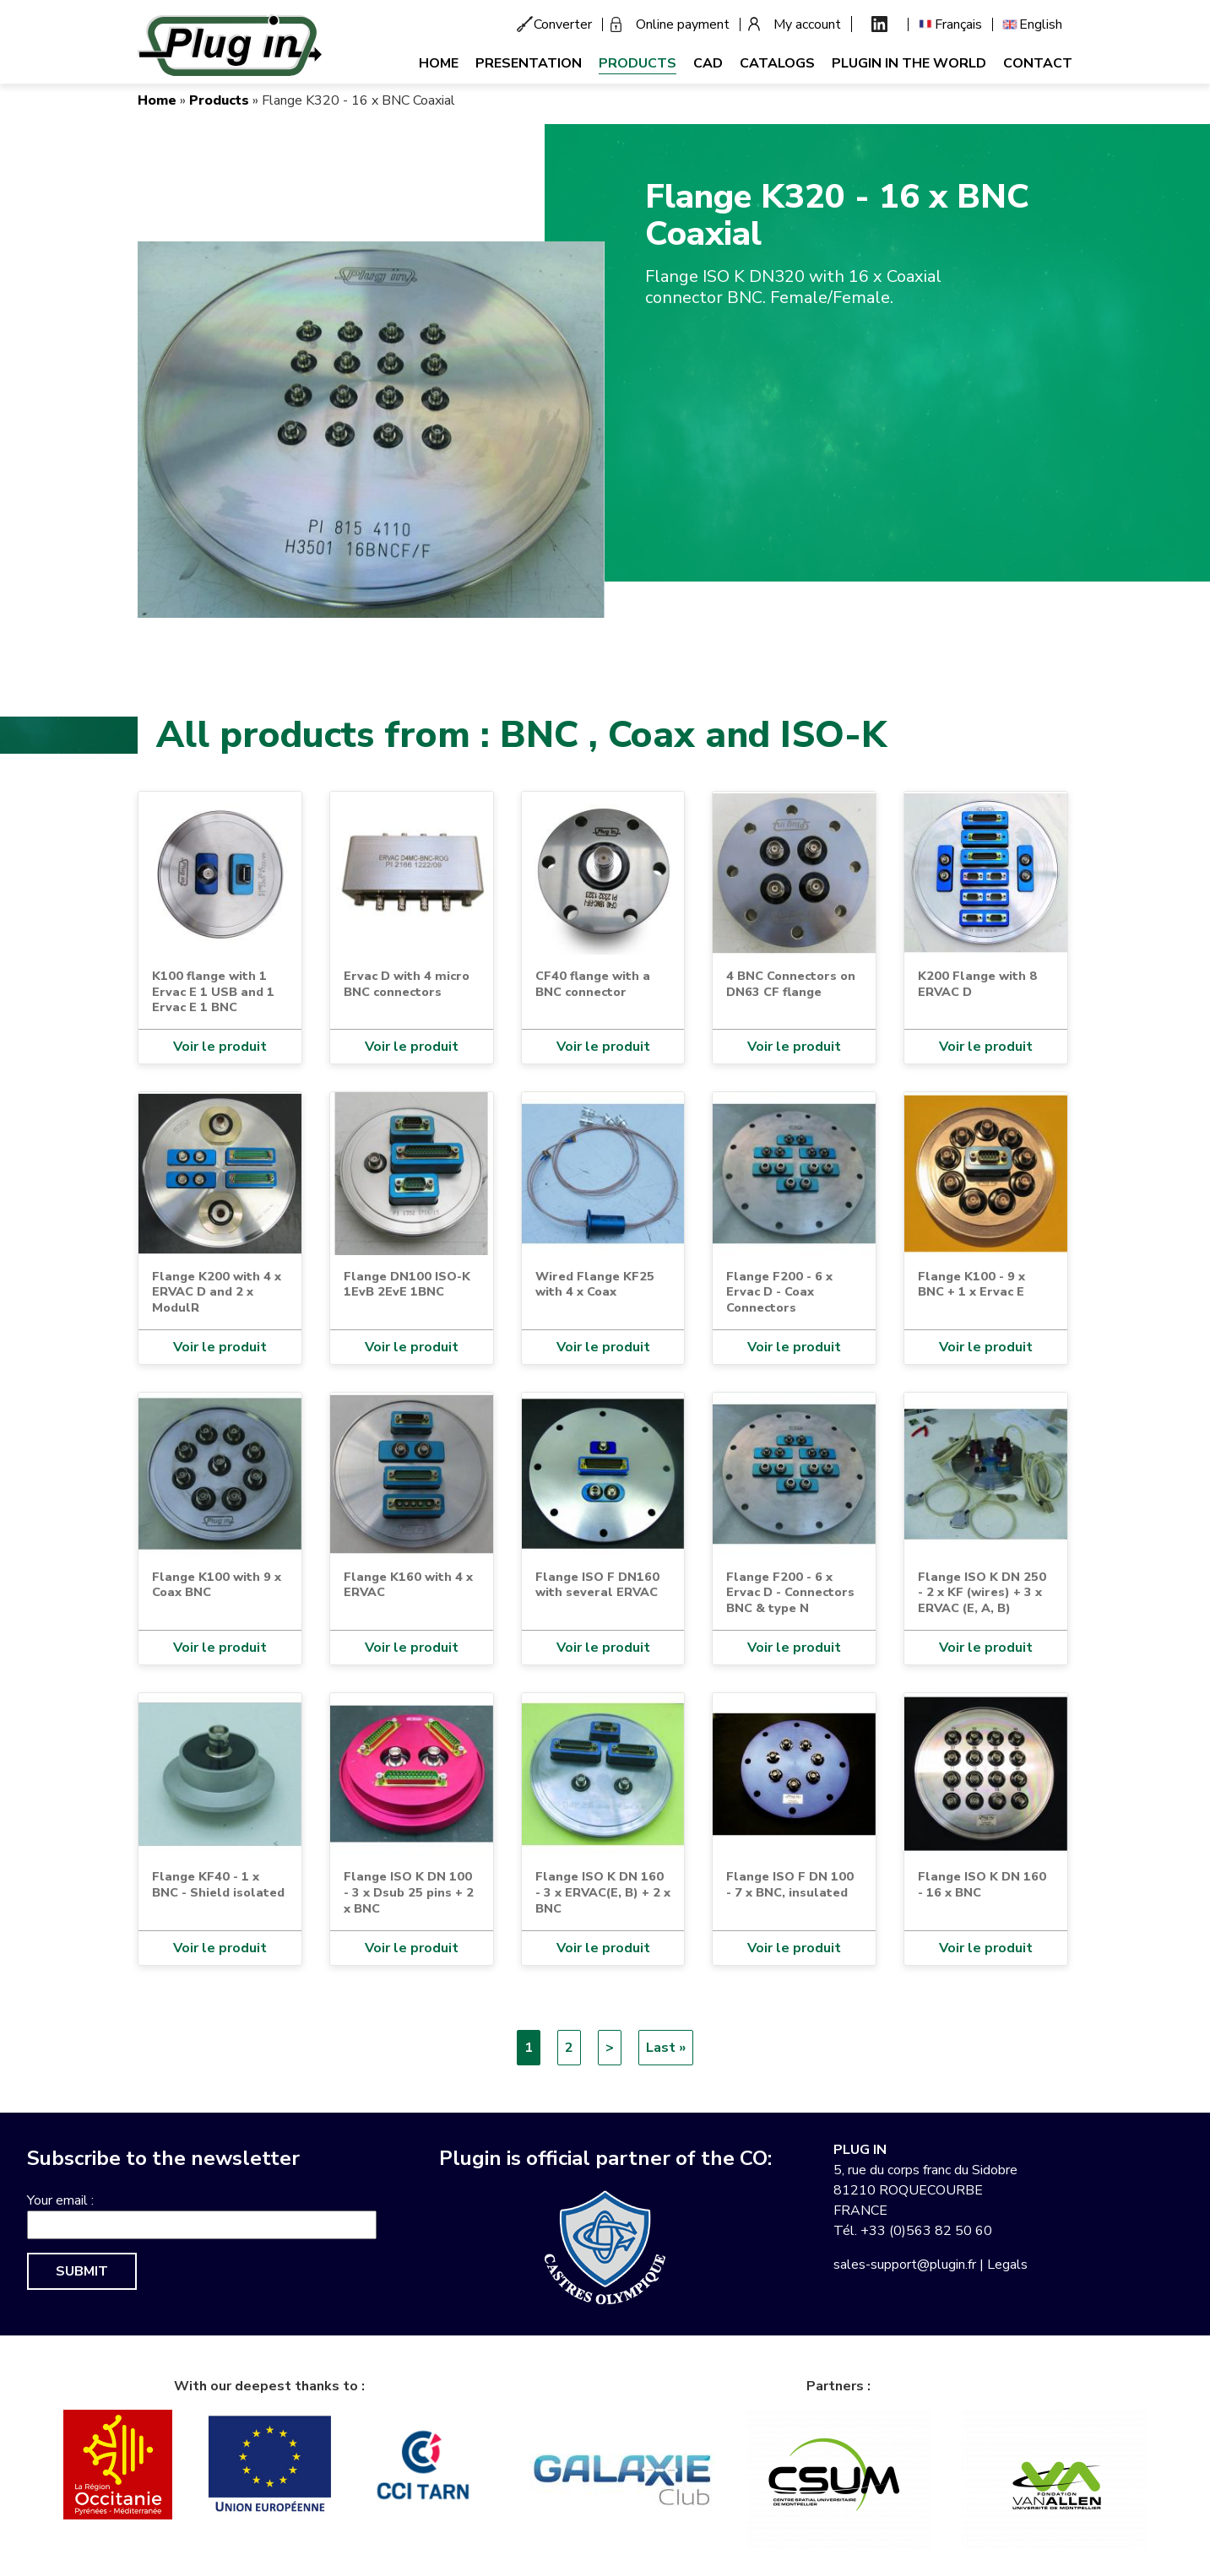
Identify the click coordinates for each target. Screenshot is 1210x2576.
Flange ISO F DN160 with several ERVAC (597, 1584)
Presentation (528, 63)
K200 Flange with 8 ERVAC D (977, 983)
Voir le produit (220, 1046)
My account (807, 24)
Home (438, 63)
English (1040, 24)
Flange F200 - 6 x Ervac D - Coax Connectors (779, 1292)
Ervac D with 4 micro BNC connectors (406, 983)
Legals (1007, 2264)
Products (637, 63)
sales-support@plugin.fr (904, 2264)
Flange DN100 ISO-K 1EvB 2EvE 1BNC (407, 1284)
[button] (371, 428)
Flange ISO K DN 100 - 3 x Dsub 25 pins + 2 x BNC (409, 1892)
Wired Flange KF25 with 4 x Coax (594, 1284)
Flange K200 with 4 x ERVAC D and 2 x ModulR (216, 1292)
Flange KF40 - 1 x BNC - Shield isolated (218, 1884)
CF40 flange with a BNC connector (592, 983)
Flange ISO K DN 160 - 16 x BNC (982, 1884)
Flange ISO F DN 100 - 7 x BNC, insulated (790, 1884)
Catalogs (777, 63)
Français (958, 24)
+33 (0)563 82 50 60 (926, 2231)
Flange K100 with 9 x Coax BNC (216, 1584)
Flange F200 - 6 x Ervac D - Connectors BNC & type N (790, 1592)
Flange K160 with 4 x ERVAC (408, 1584)
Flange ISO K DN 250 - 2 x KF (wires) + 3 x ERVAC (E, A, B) (982, 1592)
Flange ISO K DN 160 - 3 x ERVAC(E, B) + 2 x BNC (602, 1892)
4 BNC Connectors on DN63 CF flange (790, 983)
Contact (1037, 63)
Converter (563, 24)
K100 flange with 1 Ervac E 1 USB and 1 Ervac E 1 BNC (213, 991)
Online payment (683, 24)
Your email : (60, 2200)
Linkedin (879, 24)
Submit (82, 2271)
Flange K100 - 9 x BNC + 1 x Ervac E (971, 1284)
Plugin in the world (909, 63)
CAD (708, 63)
